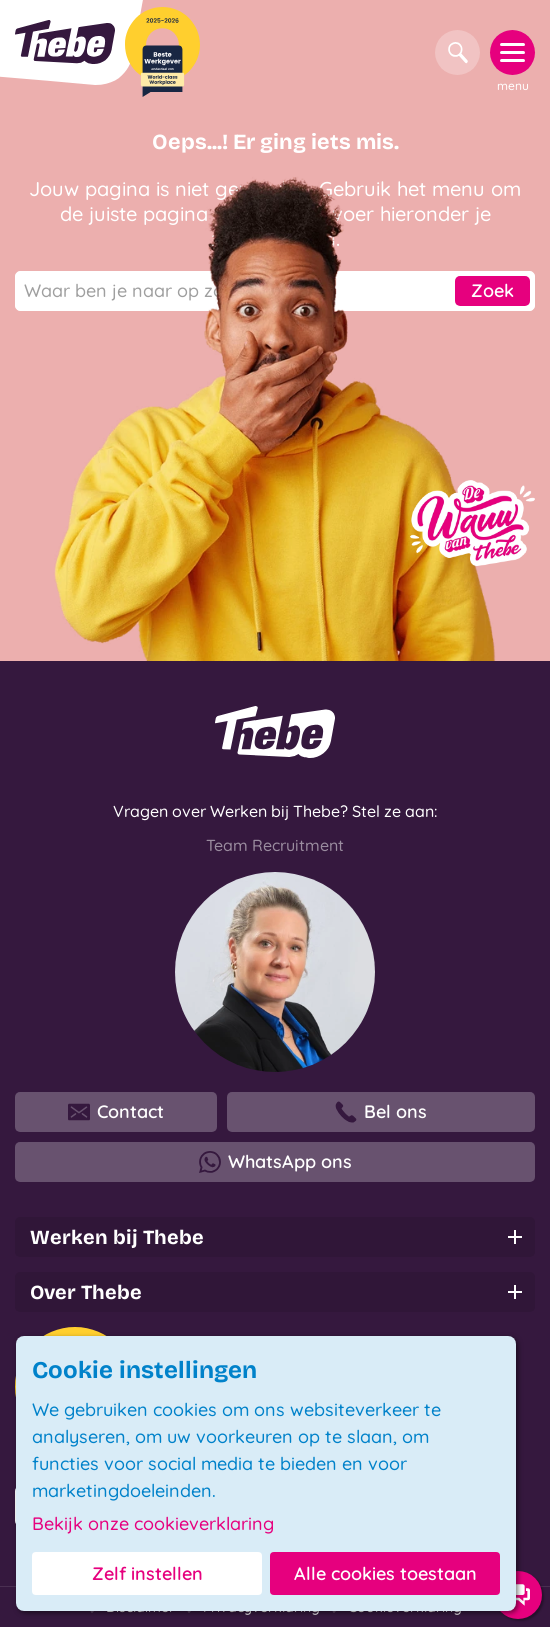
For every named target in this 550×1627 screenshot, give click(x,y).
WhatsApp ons (275, 1162)
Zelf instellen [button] (147, 1573)
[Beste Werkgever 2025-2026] (162, 52)
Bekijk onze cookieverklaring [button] (153, 1524)
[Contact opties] (518, 1595)
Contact (116, 1112)
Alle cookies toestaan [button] (385, 1573)
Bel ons (381, 1112)
